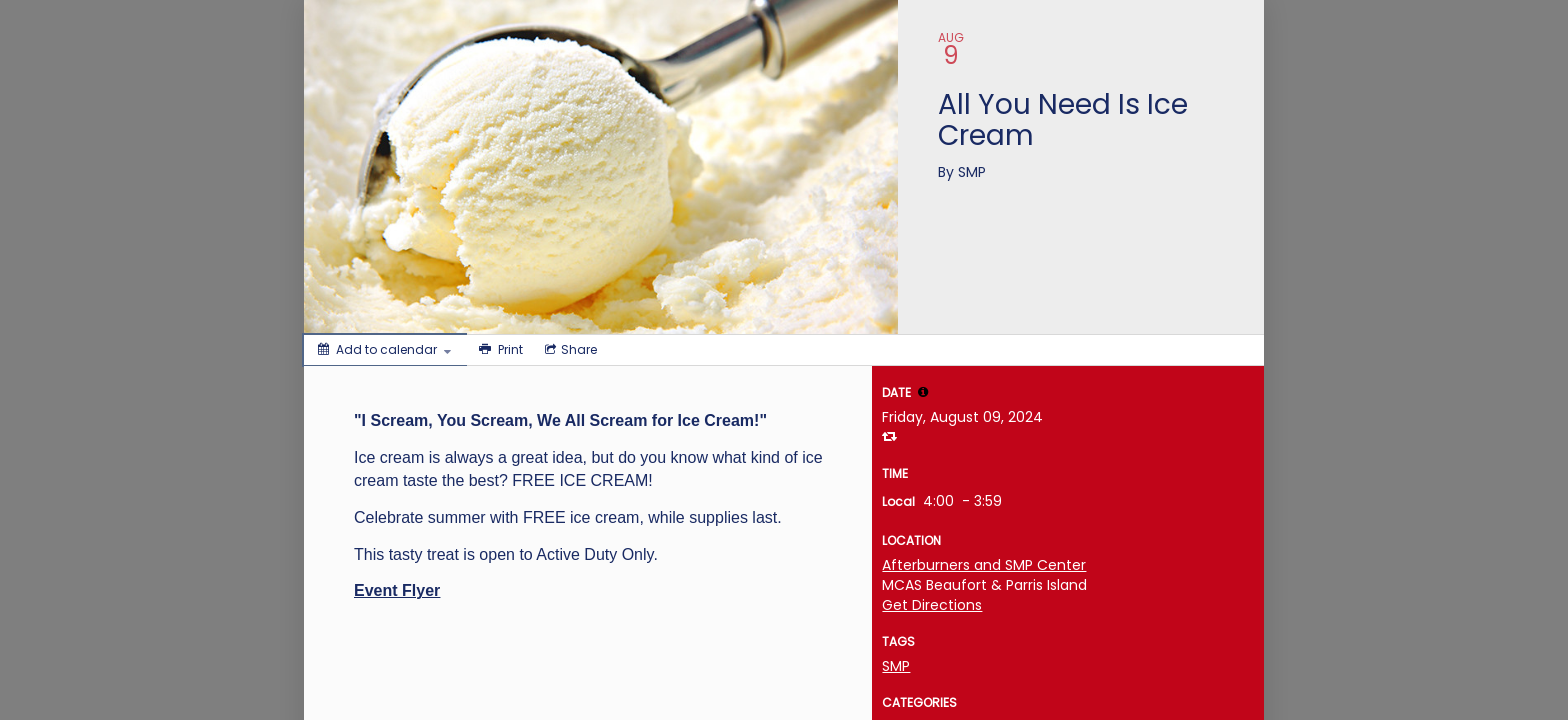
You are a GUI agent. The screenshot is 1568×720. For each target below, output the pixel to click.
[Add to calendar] (384, 350)
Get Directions (932, 605)
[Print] (499, 350)
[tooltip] (923, 392)
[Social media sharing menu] (569, 350)
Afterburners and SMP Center (984, 565)
